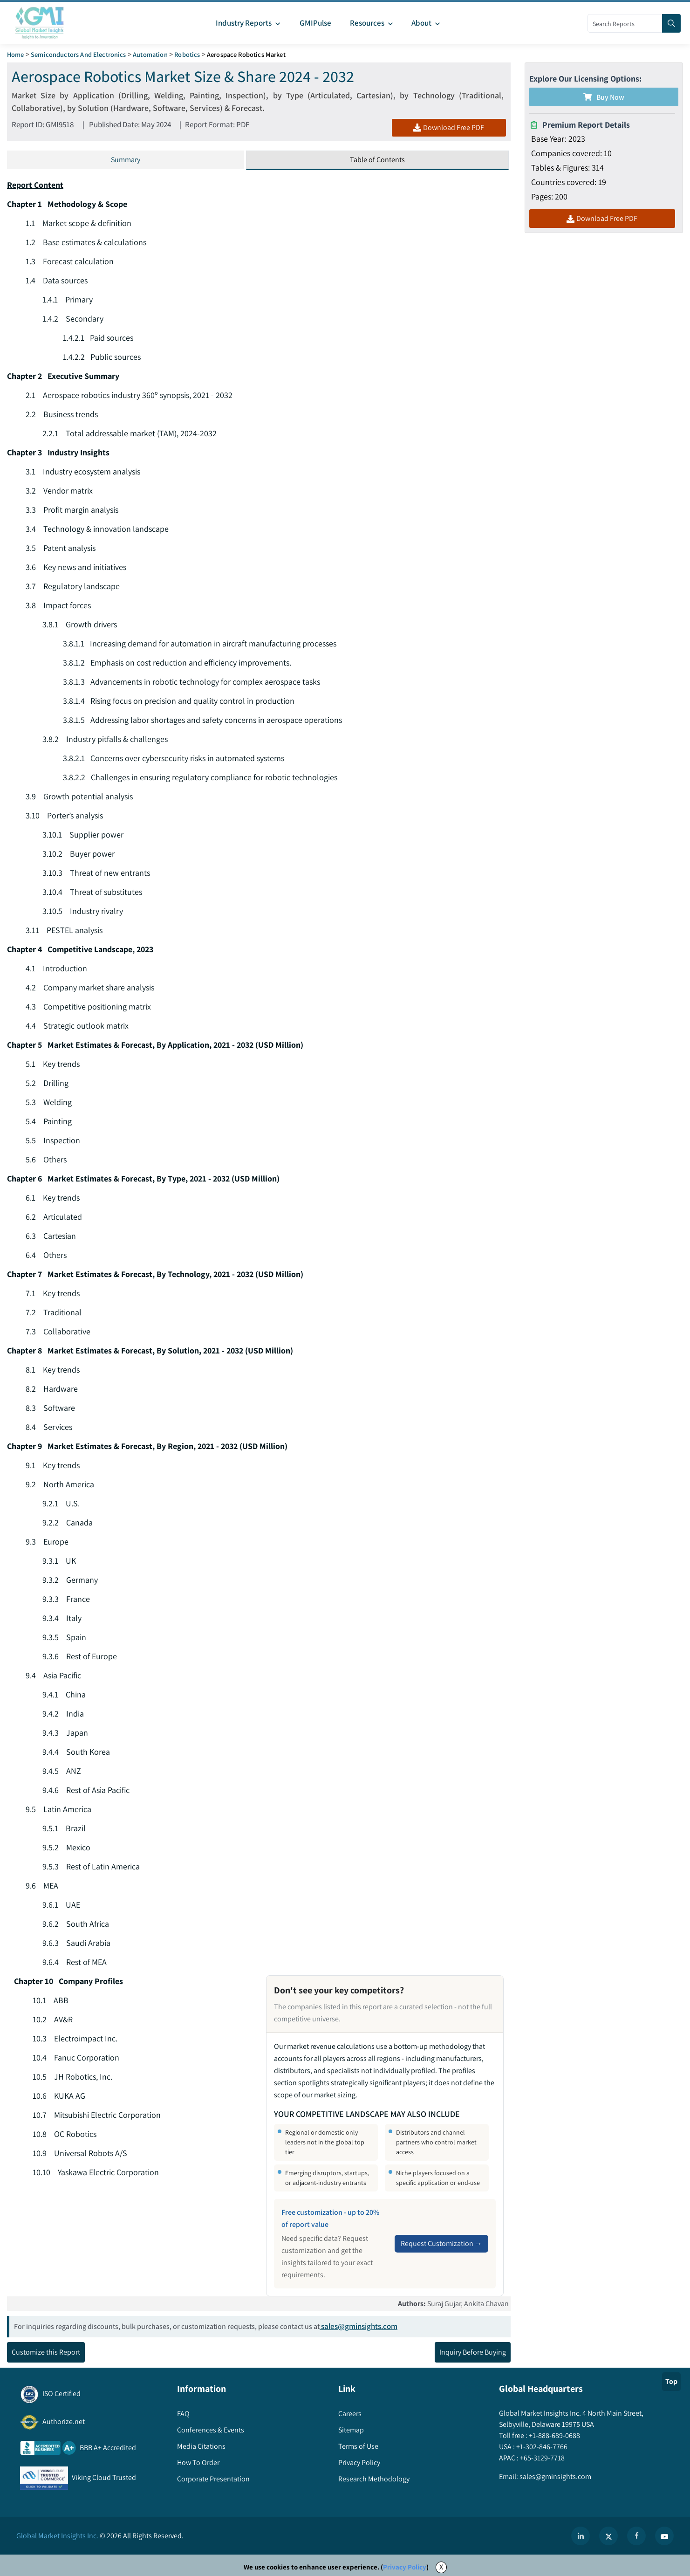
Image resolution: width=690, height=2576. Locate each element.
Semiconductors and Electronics (78, 54)
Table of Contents (377, 160)
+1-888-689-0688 (553, 2436)
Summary (125, 160)
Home (15, 54)
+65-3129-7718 (542, 2458)
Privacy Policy (404, 2567)
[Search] (671, 23)
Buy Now (603, 97)
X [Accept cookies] (441, 2567)
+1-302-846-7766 (541, 2447)
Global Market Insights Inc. (57, 2536)
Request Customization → (441, 2243)
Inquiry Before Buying (472, 2352)
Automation (150, 54)
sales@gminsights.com (358, 2327)
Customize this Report (46, 2352)
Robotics (187, 54)
